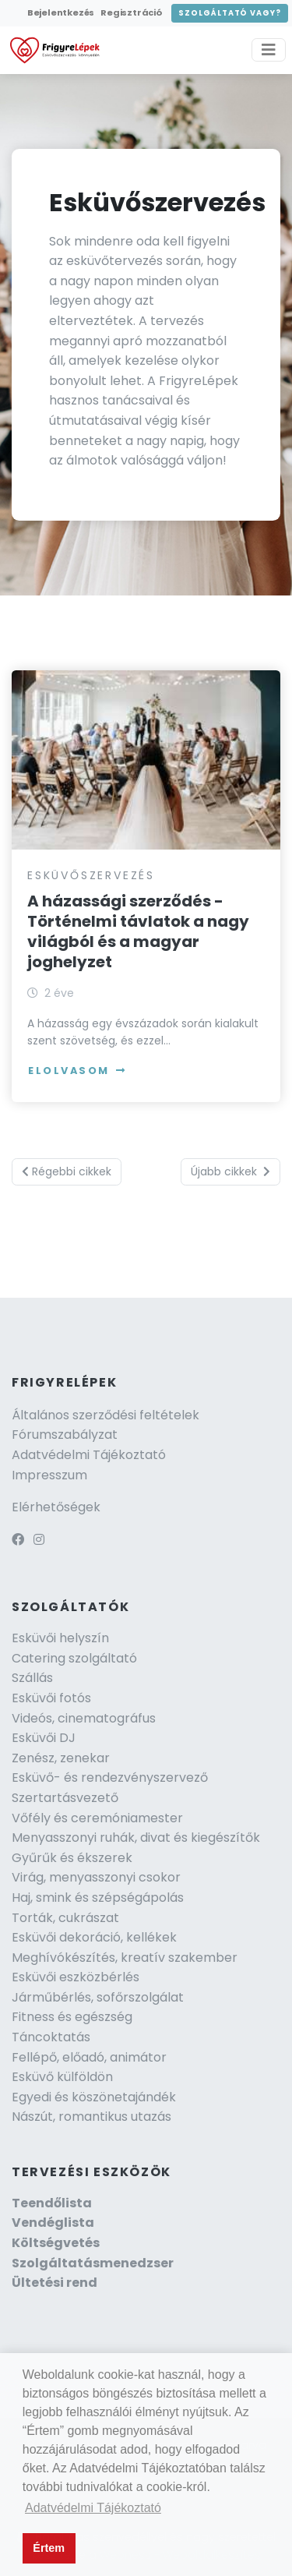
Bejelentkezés (60, 12)
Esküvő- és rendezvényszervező (110, 1777)
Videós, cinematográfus (84, 1718)
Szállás (32, 1678)
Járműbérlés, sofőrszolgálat (98, 1997)
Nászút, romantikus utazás (91, 2116)
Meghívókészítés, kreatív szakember (124, 1957)
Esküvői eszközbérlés (75, 1977)
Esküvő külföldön (62, 2077)
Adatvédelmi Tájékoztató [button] (93, 2507)
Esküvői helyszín (60, 1638)
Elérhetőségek (56, 1507)
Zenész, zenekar (61, 1758)
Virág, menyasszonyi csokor (96, 1877)
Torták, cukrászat (65, 1918)
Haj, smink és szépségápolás (98, 1897)
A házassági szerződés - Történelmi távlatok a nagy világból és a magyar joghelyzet (138, 931)
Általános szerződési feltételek (105, 1415)
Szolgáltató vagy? (229, 13)
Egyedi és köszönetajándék (94, 2097)
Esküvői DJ (44, 1738)
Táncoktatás (51, 2037)
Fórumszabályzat (65, 1434)
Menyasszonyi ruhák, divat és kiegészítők (136, 1837)
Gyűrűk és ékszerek (72, 1858)
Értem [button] (49, 2548)
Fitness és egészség (72, 2017)
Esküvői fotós (51, 1698)
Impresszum (49, 1475)
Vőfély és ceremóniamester (97, 1818)
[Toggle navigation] (269, 50)
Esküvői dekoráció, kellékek (94, 1937)
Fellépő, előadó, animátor (89, 2057)
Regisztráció (131, 12)
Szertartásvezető (65, 1798)
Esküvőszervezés (91, 875)
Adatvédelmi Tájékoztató (89, 1455)
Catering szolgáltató (74, 1658)
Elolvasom (77, 1070)
